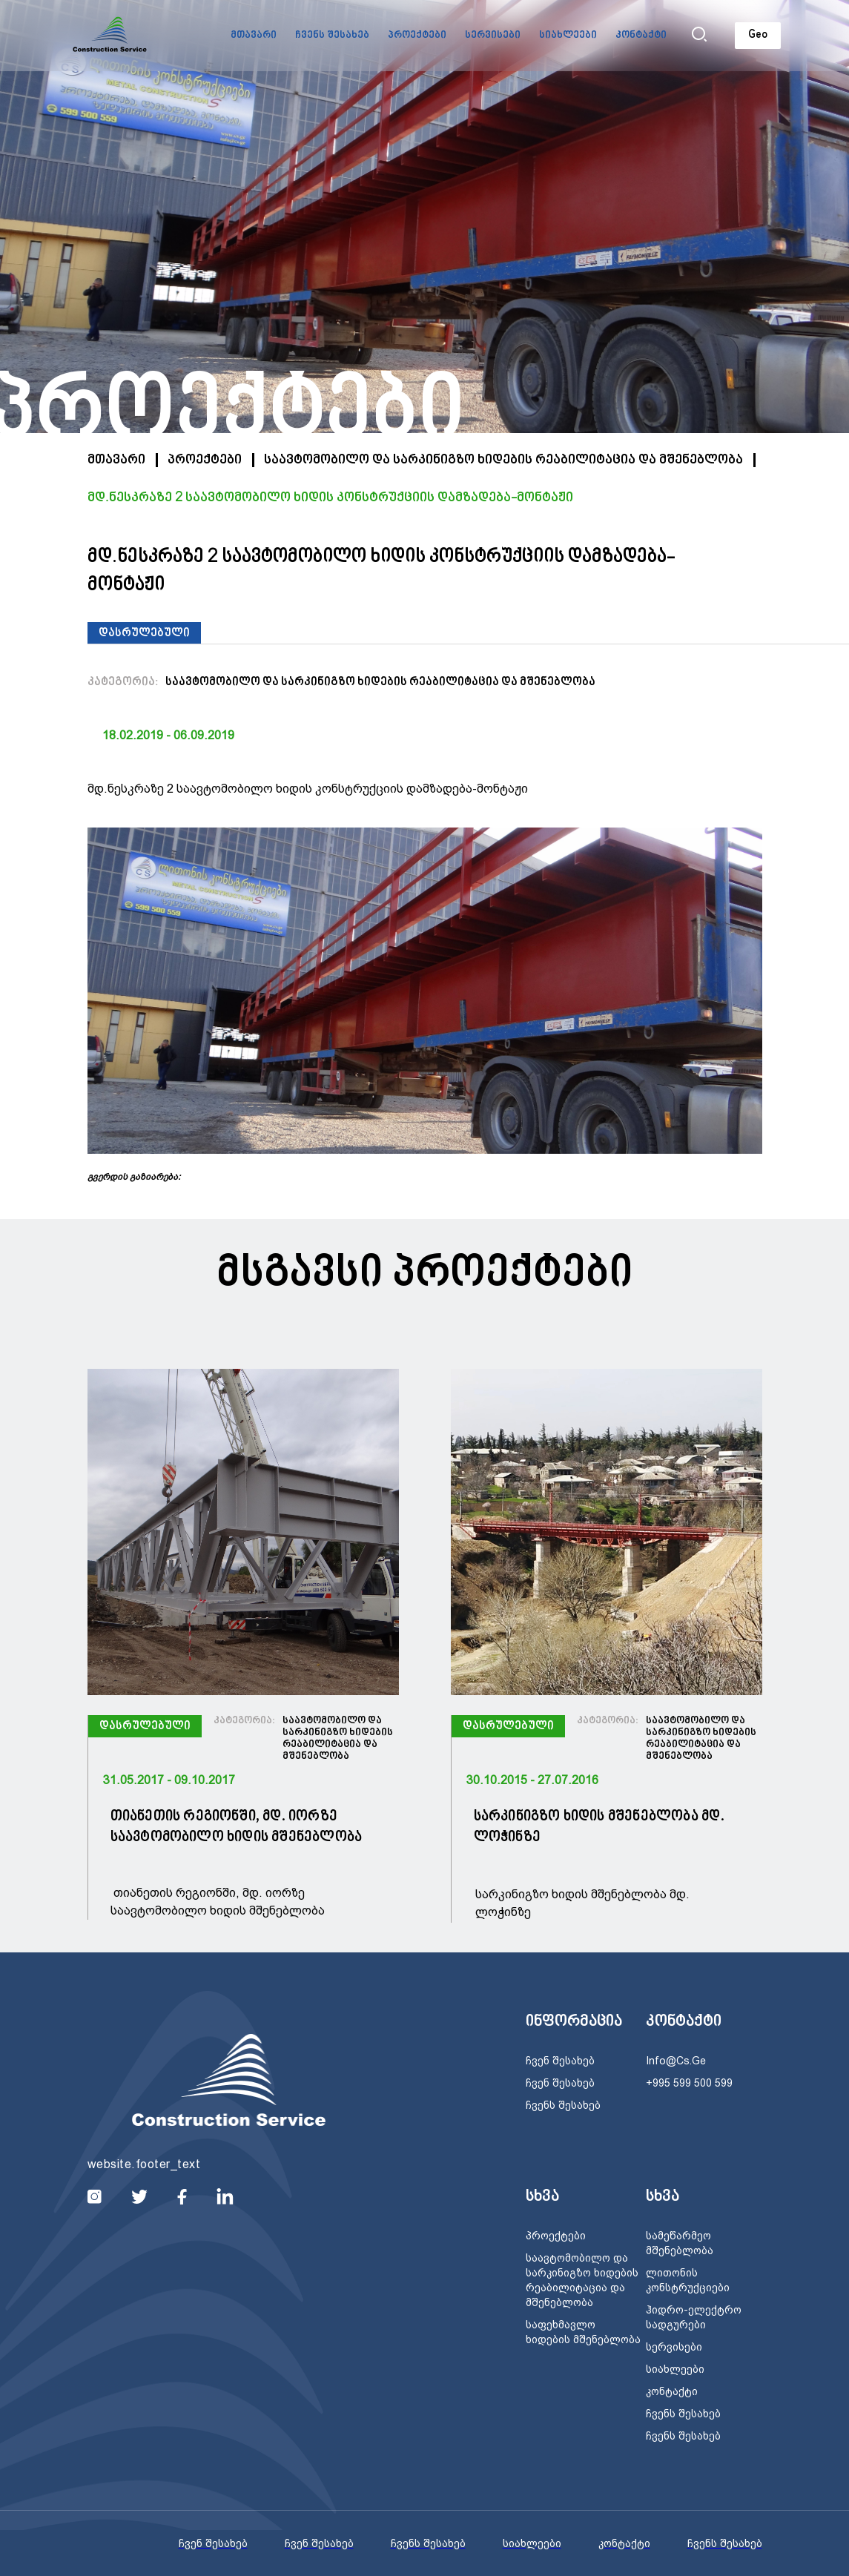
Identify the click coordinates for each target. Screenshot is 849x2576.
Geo (757, 35)
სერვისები (493, 36)
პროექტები (417, 36)
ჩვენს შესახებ (332, 36)
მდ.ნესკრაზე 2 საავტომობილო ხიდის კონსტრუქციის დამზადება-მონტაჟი (330, 498)
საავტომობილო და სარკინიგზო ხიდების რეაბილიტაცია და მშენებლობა (503, 460)
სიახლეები (568, 36)
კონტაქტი (641, 36)
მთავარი (254, 36)
